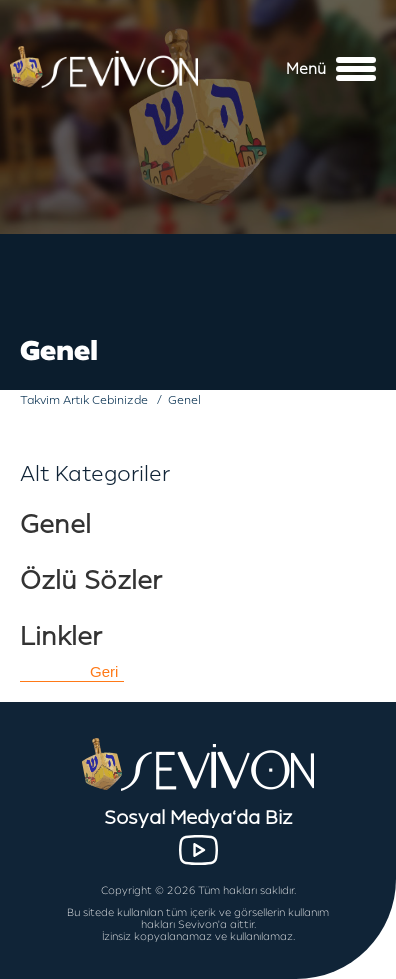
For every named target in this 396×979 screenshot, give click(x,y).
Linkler (61, 636)
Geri (104, 671)
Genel (55, 524)
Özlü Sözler (91, 580)
